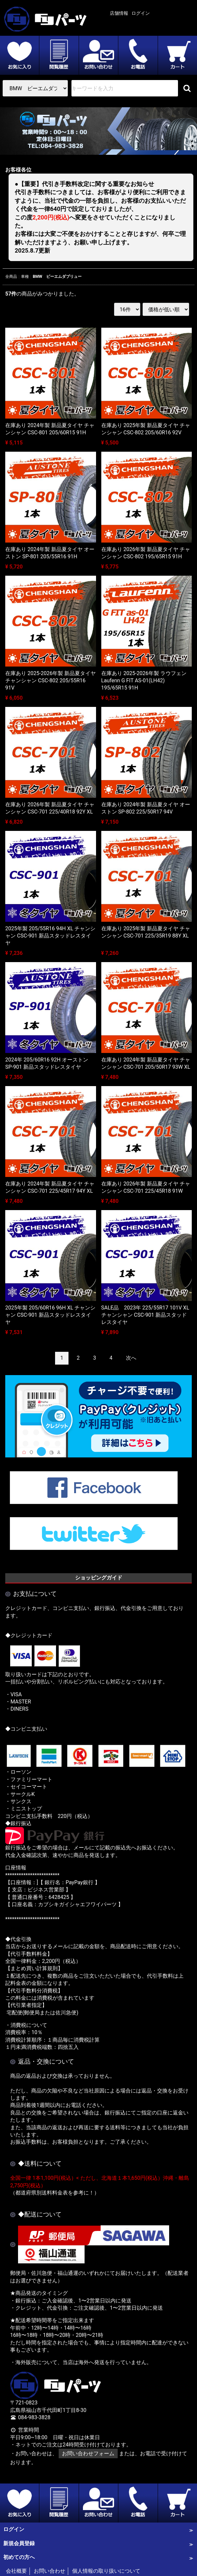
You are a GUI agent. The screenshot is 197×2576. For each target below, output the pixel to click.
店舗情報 (119, 13)
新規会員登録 (19, 2543)
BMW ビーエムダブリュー (57, 276)
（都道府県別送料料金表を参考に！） (54, 2192)
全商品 (11, 276)
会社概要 (16, 2571)
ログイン (140, 13)
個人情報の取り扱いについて (106, 2571)
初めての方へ (19, 2557)
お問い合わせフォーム (88, 2453)
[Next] (131, 1358)
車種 (25, 276)
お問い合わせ (49, 2571)
